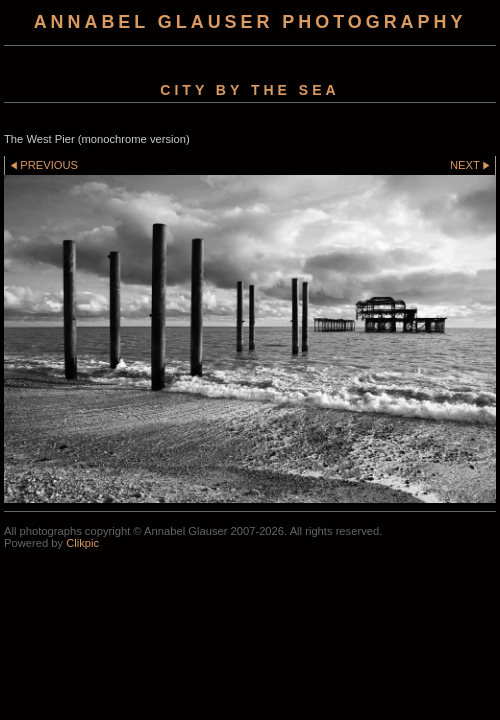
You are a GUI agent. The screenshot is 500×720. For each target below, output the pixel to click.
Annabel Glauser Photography (250, 22)
